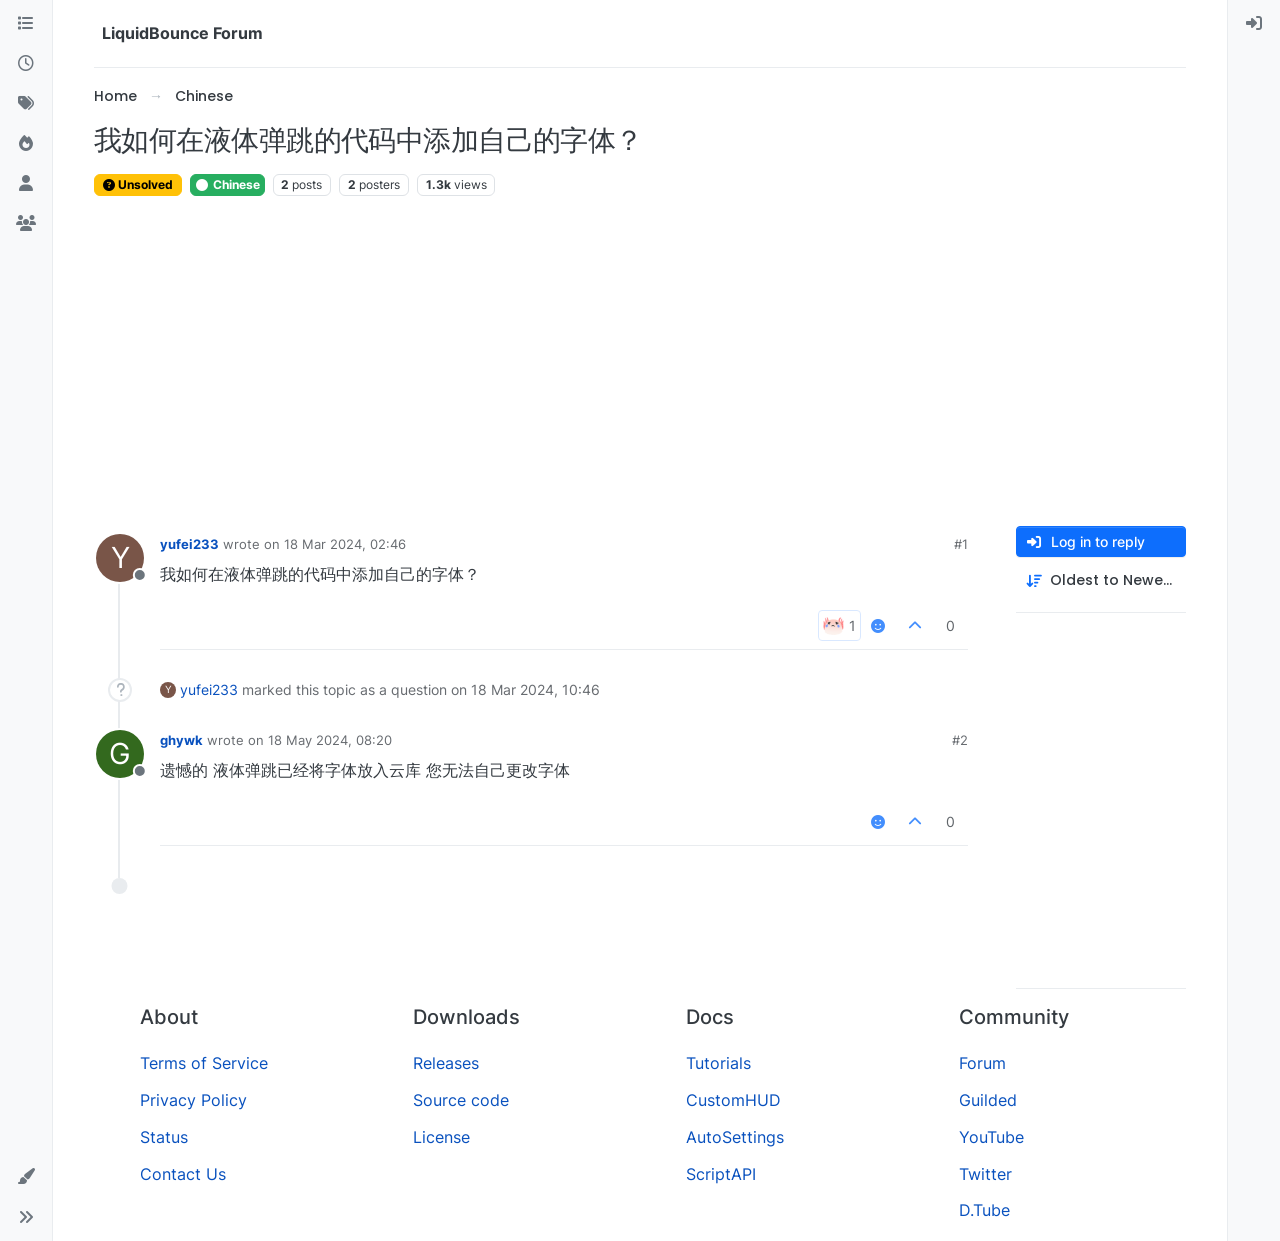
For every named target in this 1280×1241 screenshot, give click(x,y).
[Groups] (26, 224)
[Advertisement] (640, 362)
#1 (961, 544)
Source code (461, 1100)
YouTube (991, 1137)
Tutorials (718, 1063)
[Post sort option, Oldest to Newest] (1101, 580)
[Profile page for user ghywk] (120, 754)
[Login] (1254, 24)
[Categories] (26, 24)
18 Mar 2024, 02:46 (345, 544)
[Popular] (26, 144)
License (441, 1137)
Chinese (227, 184)
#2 (960, 740)
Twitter (985, 1174)
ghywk (181, 740)
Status (164, 1137)
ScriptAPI (721, 1174)
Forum (982, 1063)
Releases (446, 1063)
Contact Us (183, 1174)
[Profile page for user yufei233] (120, 558)
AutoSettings (735, 1137)
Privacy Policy (193, 1100)
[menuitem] (1254, 24)
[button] (26, 1177)
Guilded (988, 1100)
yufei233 (189, 544)
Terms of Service (204, 1063)
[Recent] (26, 64)
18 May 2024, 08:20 (330, 740)
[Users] (26, 184)
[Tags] (26, 104)
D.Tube (984, 1210)
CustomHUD (733, 1100)
